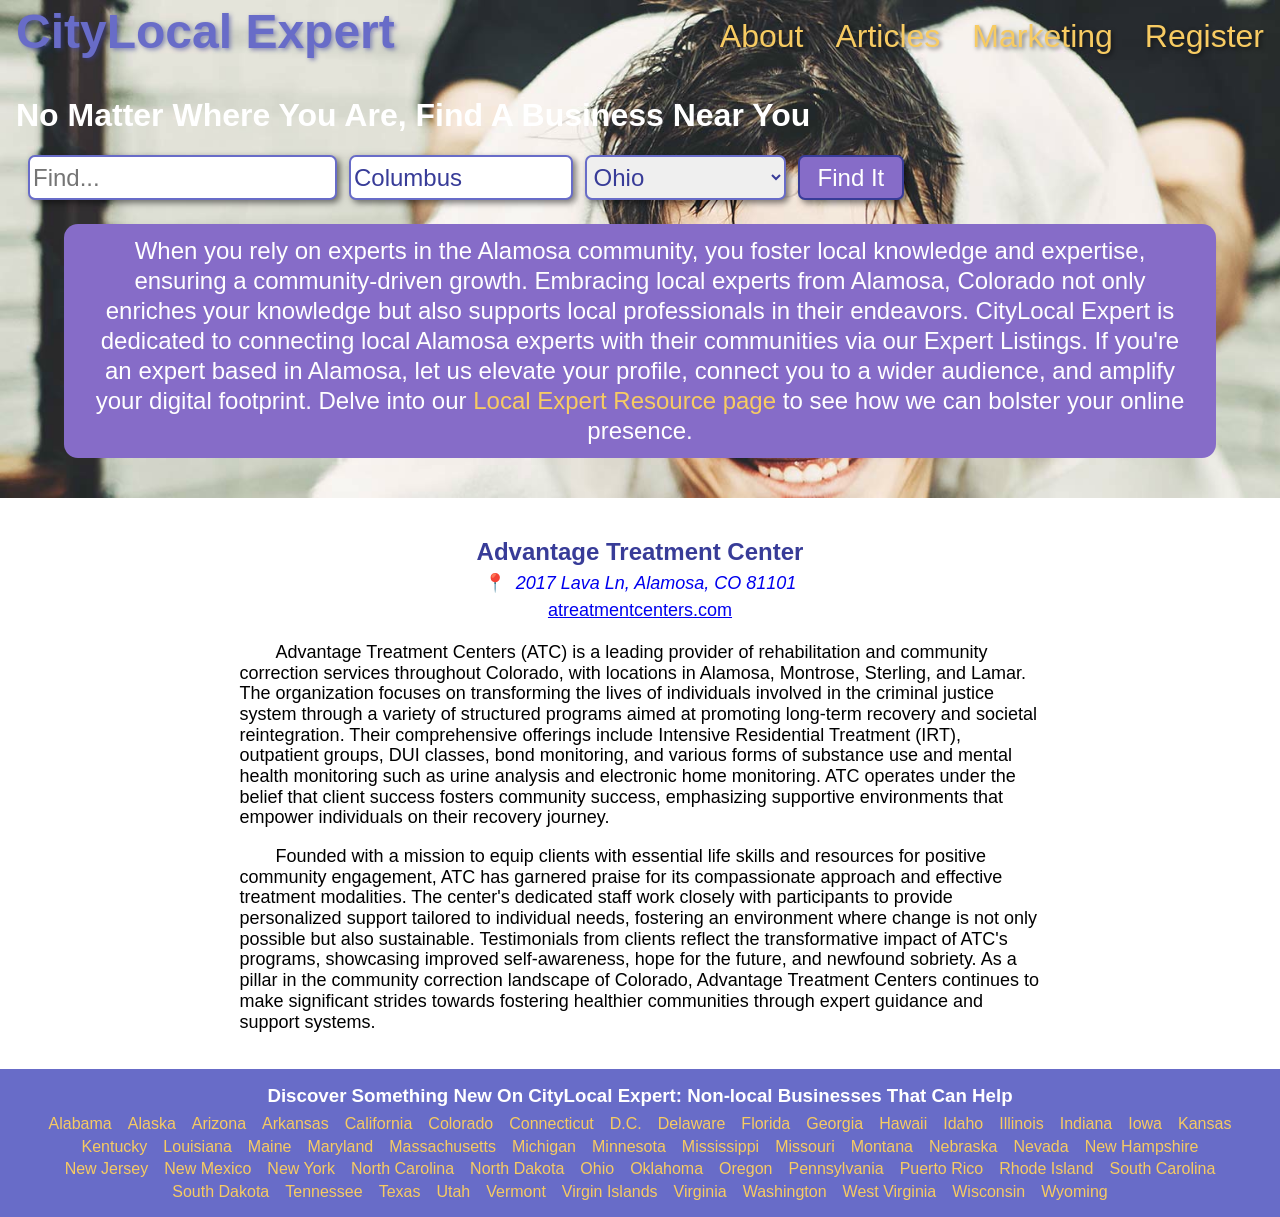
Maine (270, 1146)
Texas (400, 1191)
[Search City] (461, 177)
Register (1204, 36)
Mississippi (720, 1146)
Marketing (1042, 36)
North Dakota (517, 1168)
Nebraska (963, 1146)
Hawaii (903, 1123)
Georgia (834, 1123)
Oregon (745, 1168)
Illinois (1021, 1123)
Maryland (340, 1146)
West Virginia (890, 1191)
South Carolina (1163, 1168)
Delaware (692, 1123)
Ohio (597, 1168)
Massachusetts (442, 1146)
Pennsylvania (835, 1168)
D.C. (626, 1123)
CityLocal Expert (205, 31)
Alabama (80, 1123)
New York (301, 1168)
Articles (887, 36)
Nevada (1040, 1146)
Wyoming (1074, 1191)
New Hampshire (1142, 1146)
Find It (851, 177)
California (379, 1123)
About (762, 36)
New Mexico (207, 1168)
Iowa (1145, 1123)
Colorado (460, 1123)
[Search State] (685, 177)
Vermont (516, 1191)
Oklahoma (666, 1168)
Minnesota (629, 1146)
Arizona (219, 1123)
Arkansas (295, 1123)
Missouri (805, 1146)
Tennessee (323, 1191)
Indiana (1086, 1123)
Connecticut (551, 1123)
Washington (785, 1191)
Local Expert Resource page (624, 400)
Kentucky (115, 1146)
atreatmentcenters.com (640, 610)
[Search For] (182, 177)
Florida (765, 1123)
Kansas (1204, 1123)
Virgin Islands (610, 1191)
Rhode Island (1046, 1168)
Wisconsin (988, 1191)
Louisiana (197, 1146)
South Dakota (220, 1191)
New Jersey (107, 1168)
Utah (453, 1191)
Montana (882, 1146)
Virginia (700, 1191)
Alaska (152, 1123)
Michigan (544, 1146)
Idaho (963, 1123)
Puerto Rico (942, 1168)
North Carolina (402, 1168)
